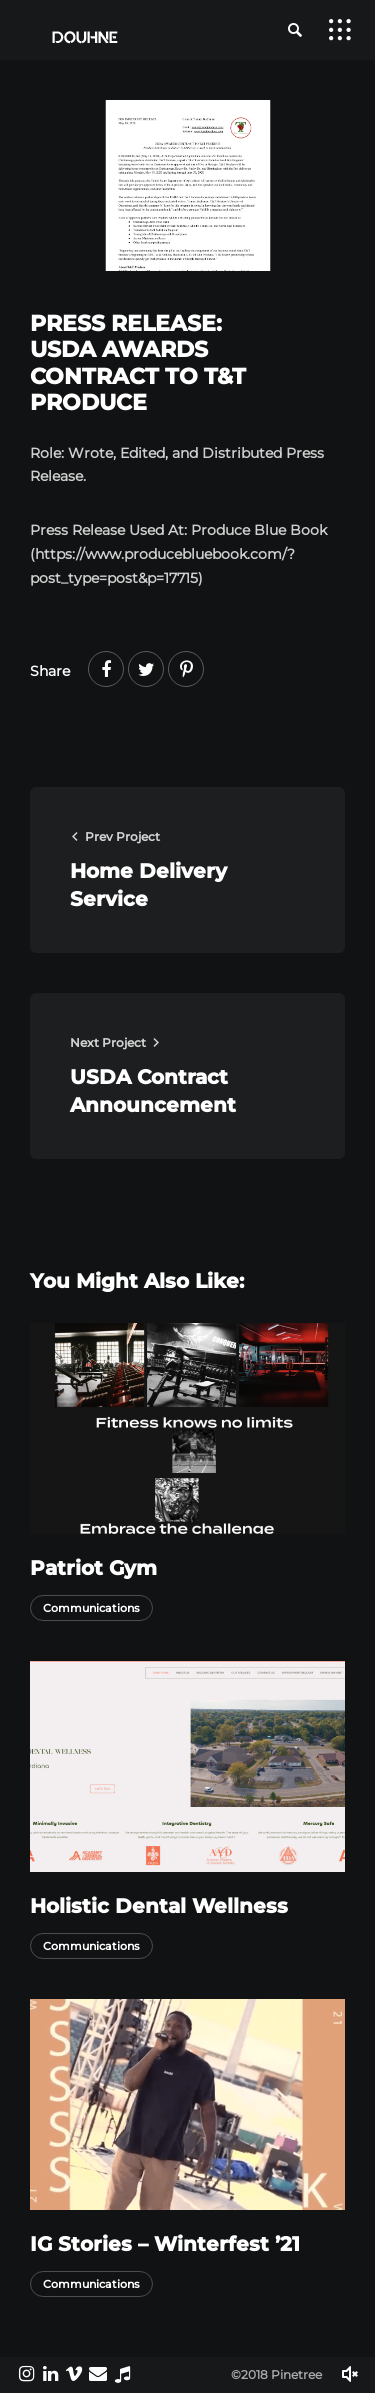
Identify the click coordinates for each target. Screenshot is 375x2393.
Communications (91, 1608)
